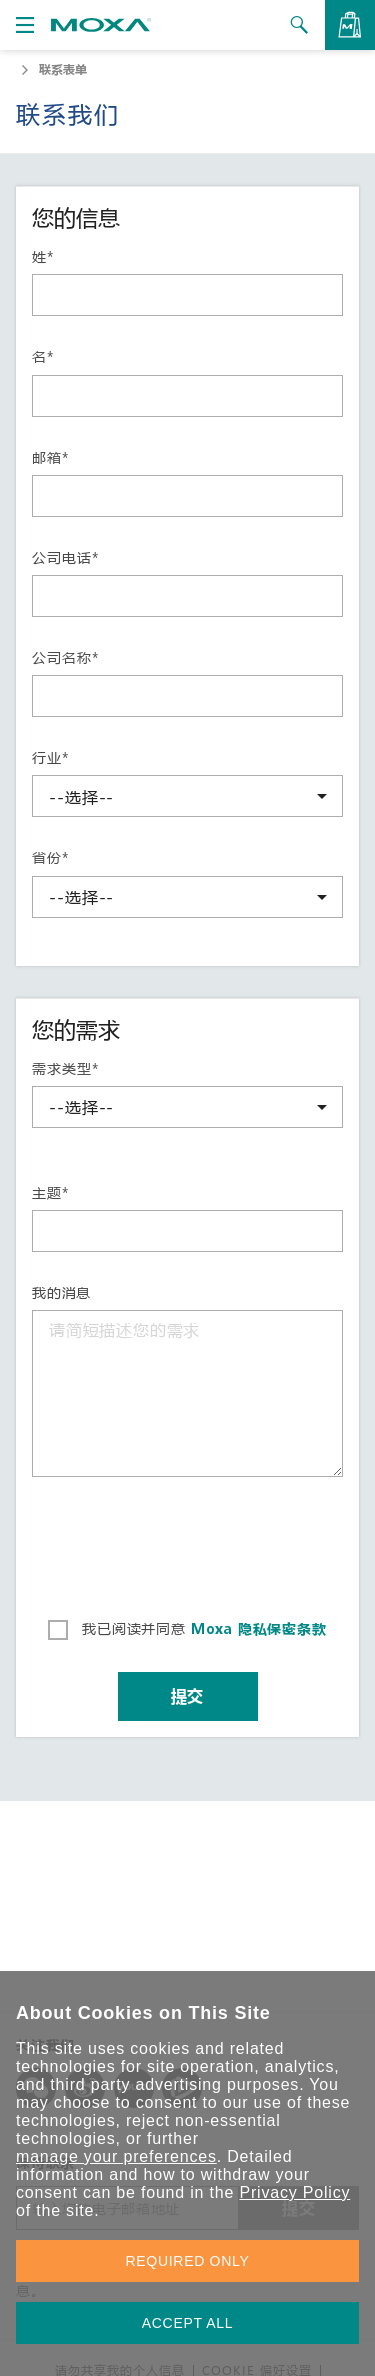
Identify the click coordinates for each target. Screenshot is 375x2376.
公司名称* (65, 658)
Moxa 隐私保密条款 (256, 1628)
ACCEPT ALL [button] (188, 2323)
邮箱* (50, 458)
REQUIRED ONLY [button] (188, 2261)
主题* (50, 1193)
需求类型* (65, 1069)
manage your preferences (116, 2156)
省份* (50, 858)
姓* (43, 257)
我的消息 (61, 1293)
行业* (50, 758)
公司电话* (65, 558)
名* (43, 357)
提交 (188, 1695)
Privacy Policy (294, 2192)
